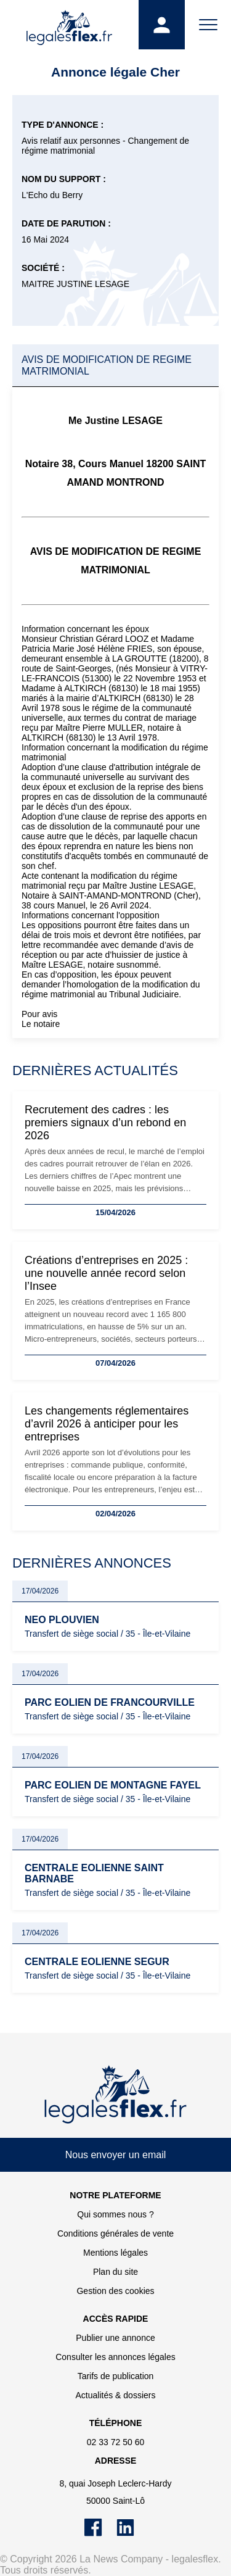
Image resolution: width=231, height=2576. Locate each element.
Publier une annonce (115, 2338)
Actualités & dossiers (116, 2395)
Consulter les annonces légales (115, 2357)
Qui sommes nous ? (115, 2214)
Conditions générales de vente (115, 2233)
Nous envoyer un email (115, 2155)
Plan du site (115, 2272)
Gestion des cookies (115, 2291)
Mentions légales (115, 2253)
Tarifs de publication (116, 2376)
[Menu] (208, 24)
